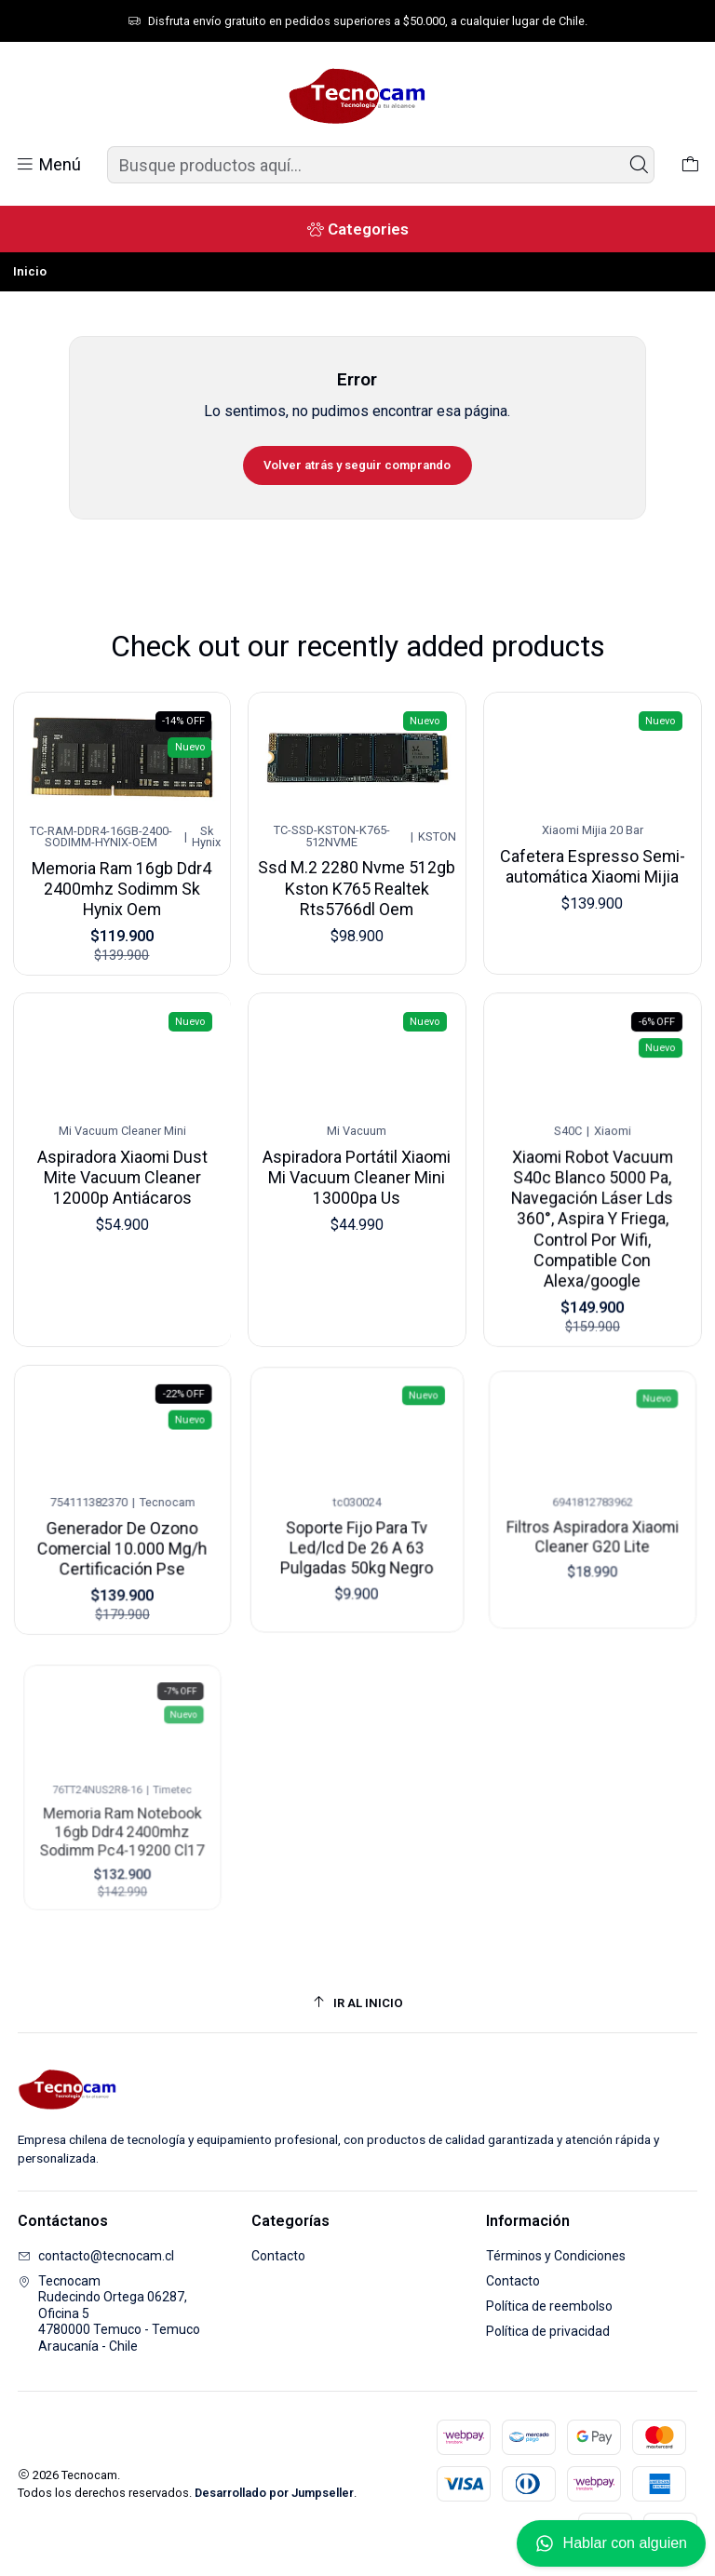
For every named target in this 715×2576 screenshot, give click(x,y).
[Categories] (357, 229)
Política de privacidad (548, 2331)
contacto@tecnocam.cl (96, 2255)
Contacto (278, 2255)
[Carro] (690, 165)
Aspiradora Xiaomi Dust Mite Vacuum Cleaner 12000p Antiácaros (122, 1174)
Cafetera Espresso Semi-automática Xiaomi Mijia (593, 857)
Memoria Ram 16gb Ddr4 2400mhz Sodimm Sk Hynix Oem (122, 883)
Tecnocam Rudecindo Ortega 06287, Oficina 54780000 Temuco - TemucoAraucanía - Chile (109, 2313)
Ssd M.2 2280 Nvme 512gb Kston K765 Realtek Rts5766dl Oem (357, 879)
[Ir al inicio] (358, 2003)
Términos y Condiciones (556, 2255)
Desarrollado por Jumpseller (274, 2493)
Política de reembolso (549, 2306)
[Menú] (48, 165)
